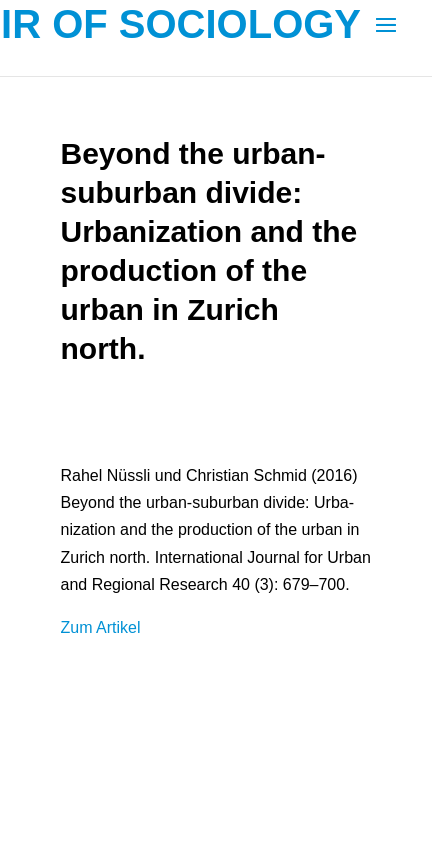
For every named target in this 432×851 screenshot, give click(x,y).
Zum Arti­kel (100, 627)
